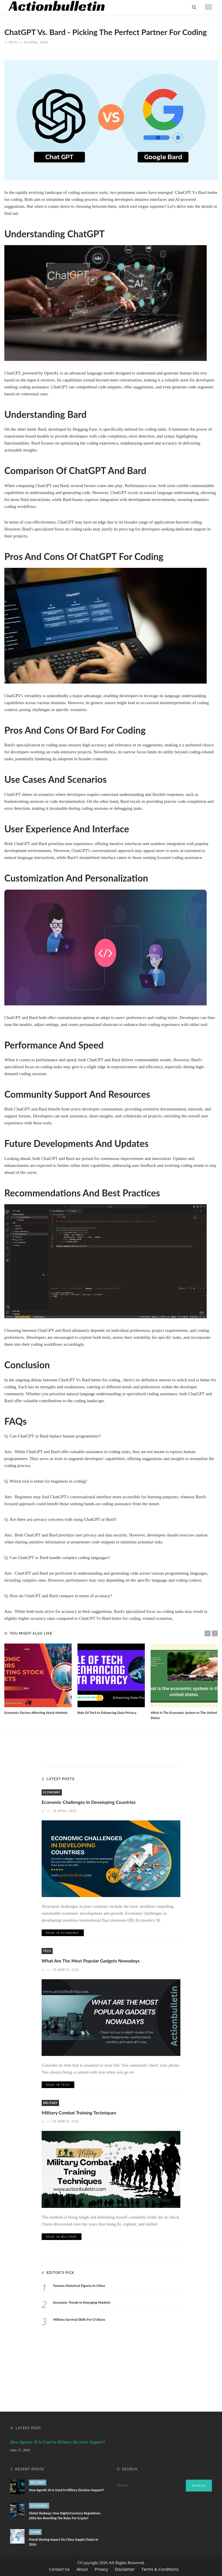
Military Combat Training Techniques (79, 2112)
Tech (13, 42)
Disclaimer (125, 2569)
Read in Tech (58, 2085)
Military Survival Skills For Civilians (79, 2319)
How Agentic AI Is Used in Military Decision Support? (57, 2442)
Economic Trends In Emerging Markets (81, 2302)
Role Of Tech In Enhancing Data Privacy (106, 1712)
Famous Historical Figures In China (79, 2285)
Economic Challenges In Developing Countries (89, 1802)
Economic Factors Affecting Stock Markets (36, 1712)
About (82, 2569)
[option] (38, 1679)
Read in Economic (62, 1933)
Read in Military (61, 2237)
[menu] (208, 6)
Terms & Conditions (160, 2569)
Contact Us (60, 2569)
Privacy (102, 2569)
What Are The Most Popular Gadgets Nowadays (91, 1960)
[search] (194, 7)
